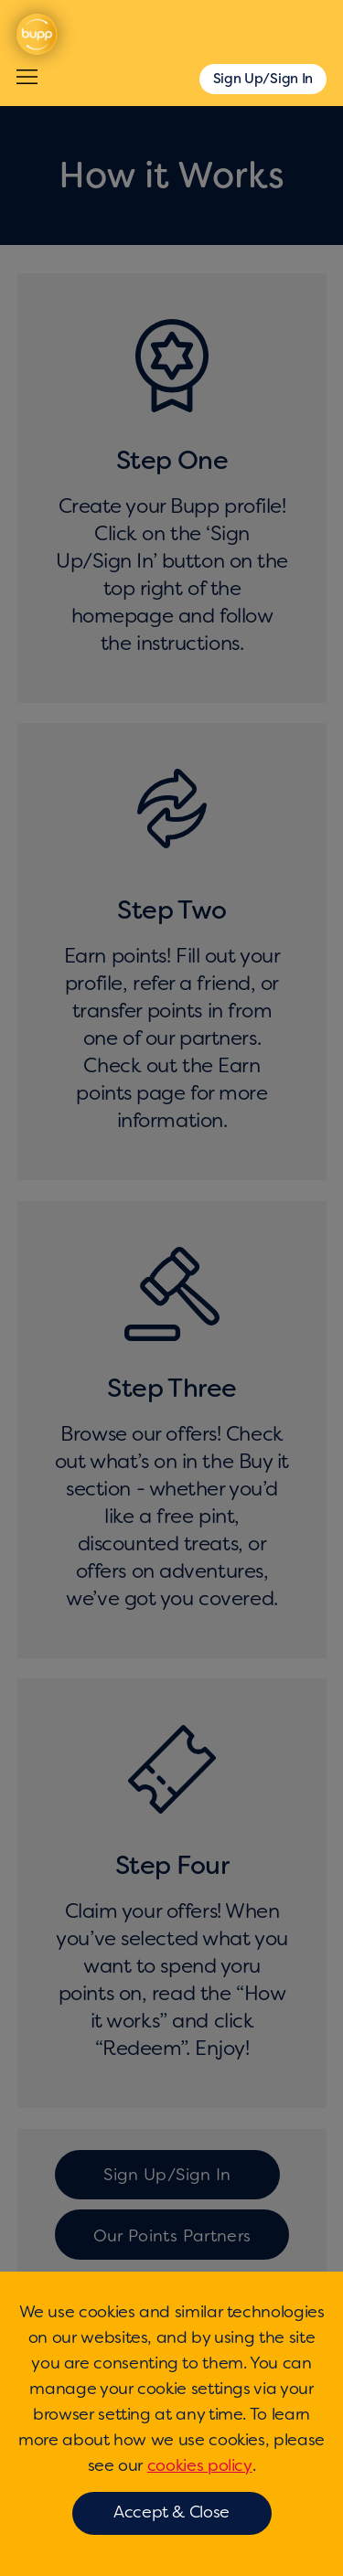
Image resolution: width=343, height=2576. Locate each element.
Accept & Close (171, 2512)
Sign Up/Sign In (263, 78)
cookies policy (199, 2465)
